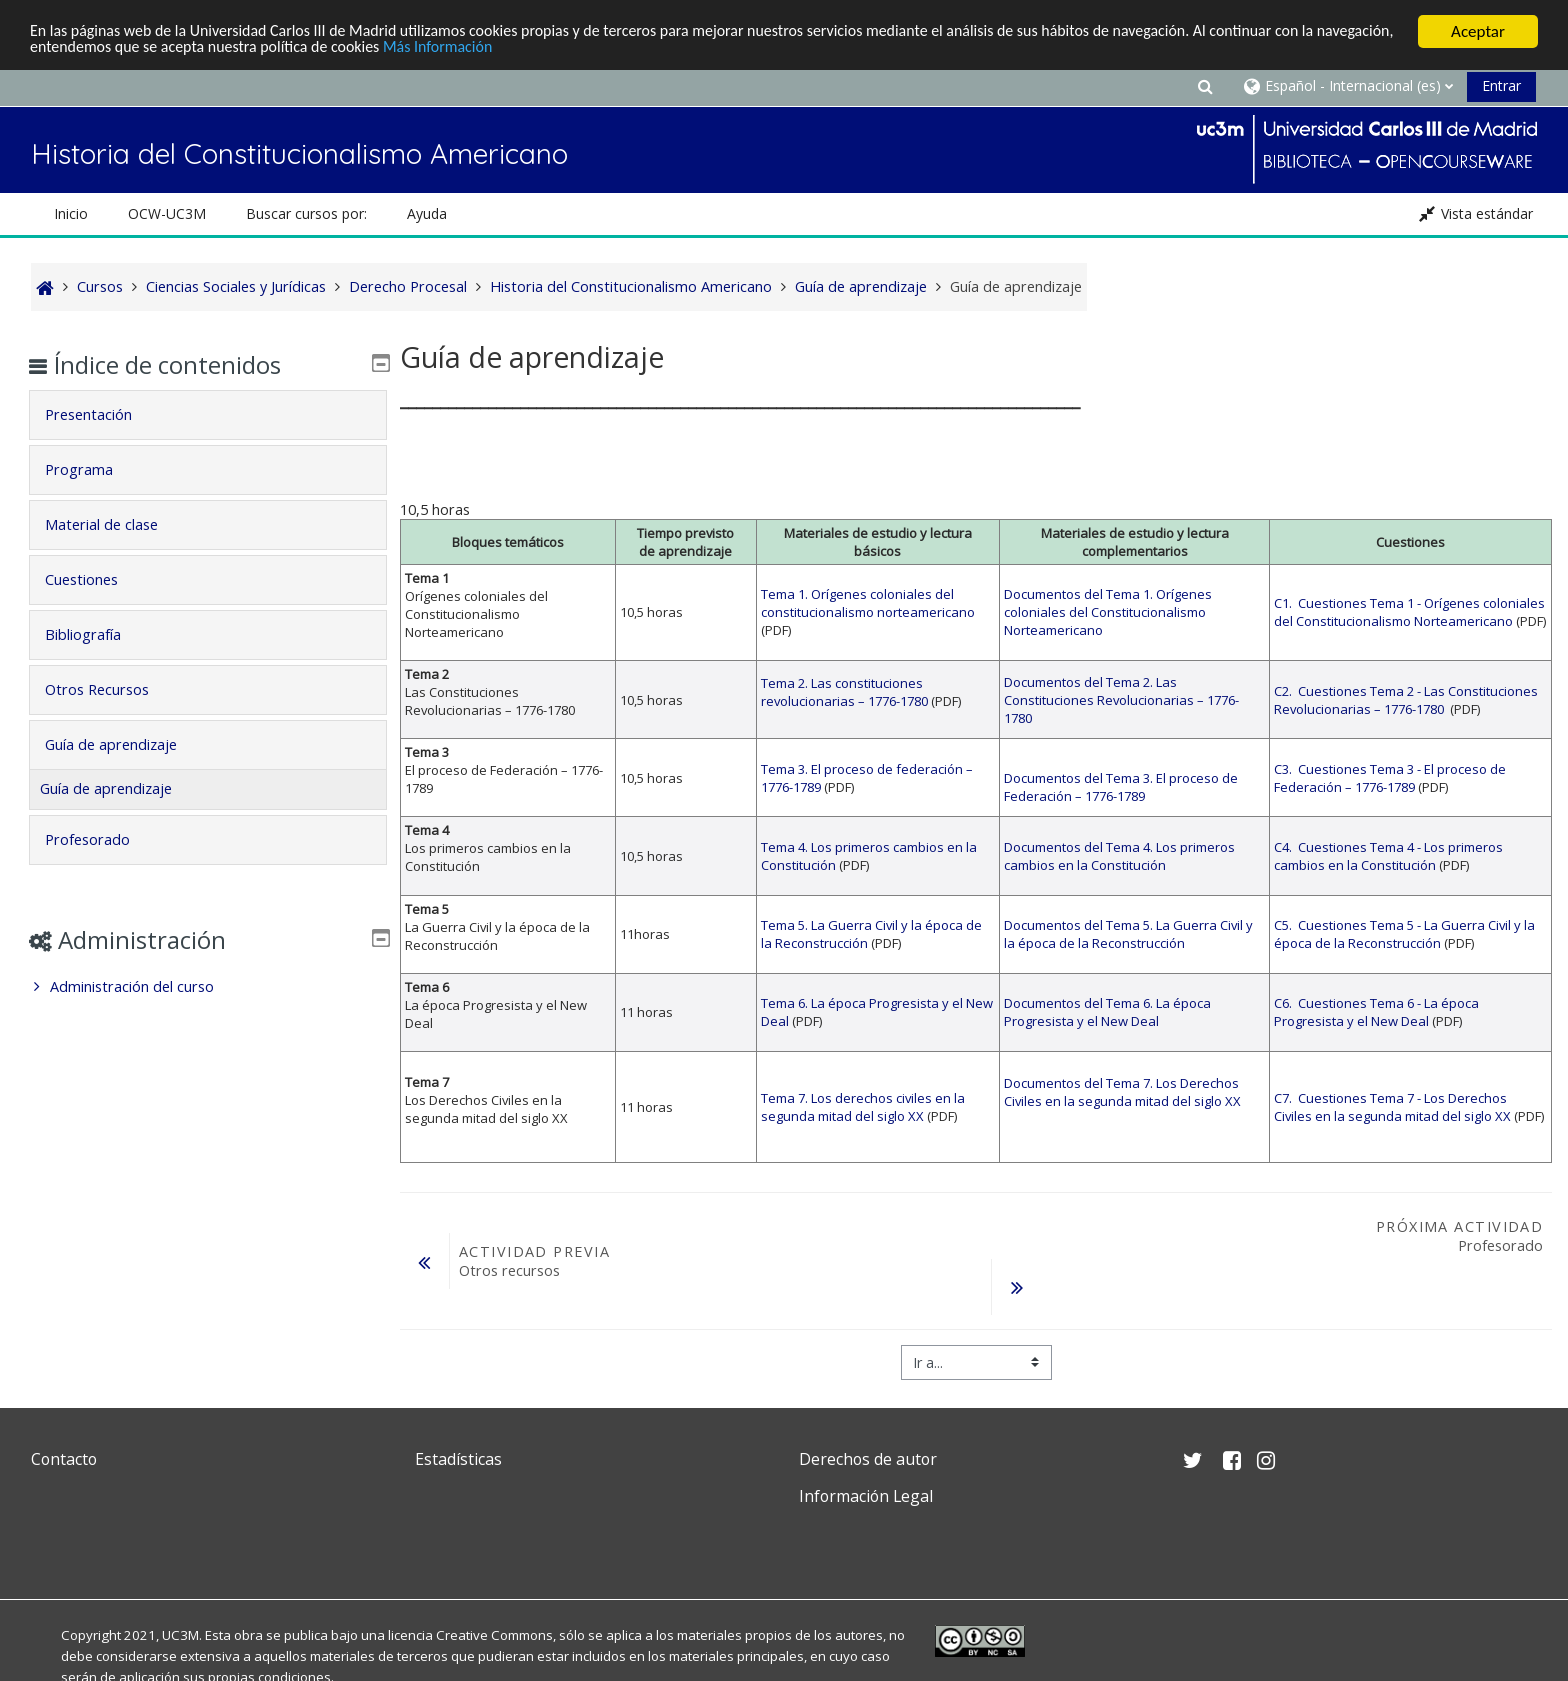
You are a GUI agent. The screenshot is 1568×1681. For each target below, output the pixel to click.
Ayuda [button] (427, 213)
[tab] (207, 415)
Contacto (64, 1459)
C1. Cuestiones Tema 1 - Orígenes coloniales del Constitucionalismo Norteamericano (1409, 612)
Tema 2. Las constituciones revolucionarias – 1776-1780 (844, 692)
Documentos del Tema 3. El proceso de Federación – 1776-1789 (1121, 787)
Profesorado (101, 839)
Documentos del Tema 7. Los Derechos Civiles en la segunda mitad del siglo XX (1122, 1092)
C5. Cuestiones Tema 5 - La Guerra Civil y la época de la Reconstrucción (1404, 934)
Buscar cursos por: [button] (306, 213)
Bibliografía (97, 634)
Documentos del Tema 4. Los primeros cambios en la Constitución (1119, 856)
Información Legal (866, 1496)
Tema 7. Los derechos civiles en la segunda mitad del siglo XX (863, 1107)
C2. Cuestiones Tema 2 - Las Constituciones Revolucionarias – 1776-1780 (1406, 700)
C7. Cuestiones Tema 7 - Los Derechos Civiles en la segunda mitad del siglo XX (1392, 1107)
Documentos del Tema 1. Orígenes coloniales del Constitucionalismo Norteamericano (1108, 612)
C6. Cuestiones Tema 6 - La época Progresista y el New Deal (1376, 1012)
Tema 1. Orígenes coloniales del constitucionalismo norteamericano (868, 603)
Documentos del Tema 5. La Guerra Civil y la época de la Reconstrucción (1128, 934)
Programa (93, 469)
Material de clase (115, 524)
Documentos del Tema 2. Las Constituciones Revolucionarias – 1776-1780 (1121, 700)
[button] (1205, 85)
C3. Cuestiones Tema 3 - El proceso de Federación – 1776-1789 (1390, 778)
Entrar (1501, 85)
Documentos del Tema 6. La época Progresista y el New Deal (1107, 1012)
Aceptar (1478, 31)
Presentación (102, 414)
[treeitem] (207, 987)
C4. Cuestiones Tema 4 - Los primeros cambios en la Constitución (1388, 856)
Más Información (551, 49)
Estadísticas (458, 1459)
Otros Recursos (111, 689)
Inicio (71, 213)
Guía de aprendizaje (125, 744)
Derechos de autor (868, 1459)
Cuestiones (95, 579)
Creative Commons (494, 1635)
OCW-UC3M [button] (167, 213)
